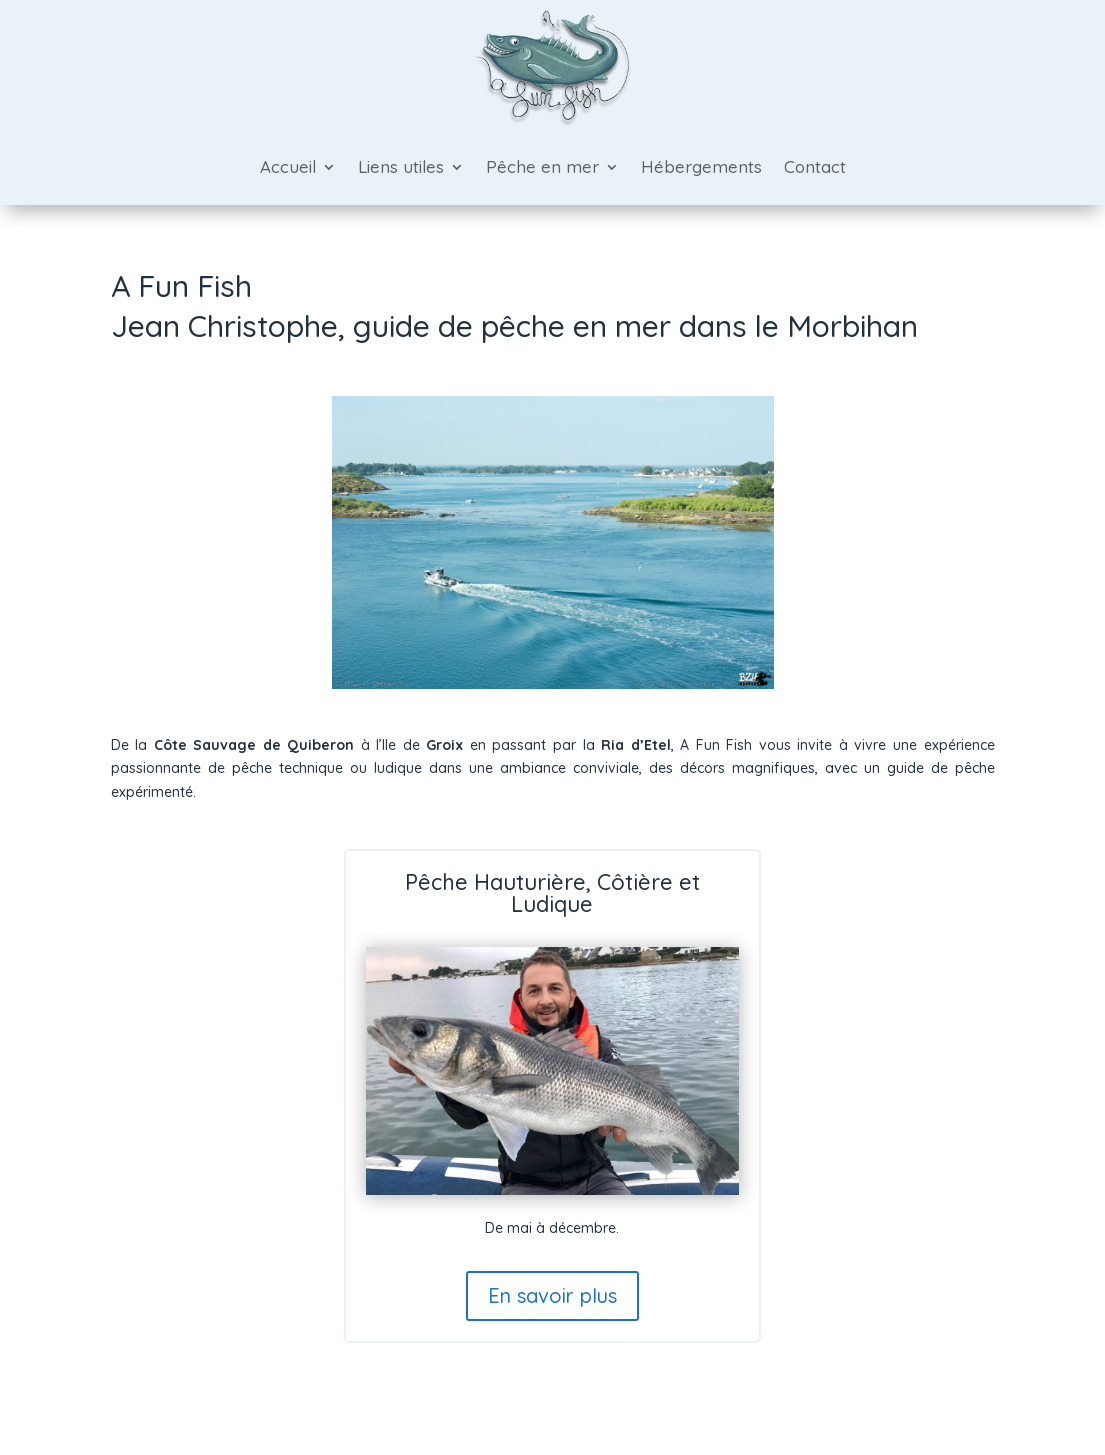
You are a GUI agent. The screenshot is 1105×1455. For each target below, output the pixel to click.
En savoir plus (552, 1295)
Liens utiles (401, 166)
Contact (815, 166)
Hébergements (701, 166)
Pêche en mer (542, 166)
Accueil (288, 166)
